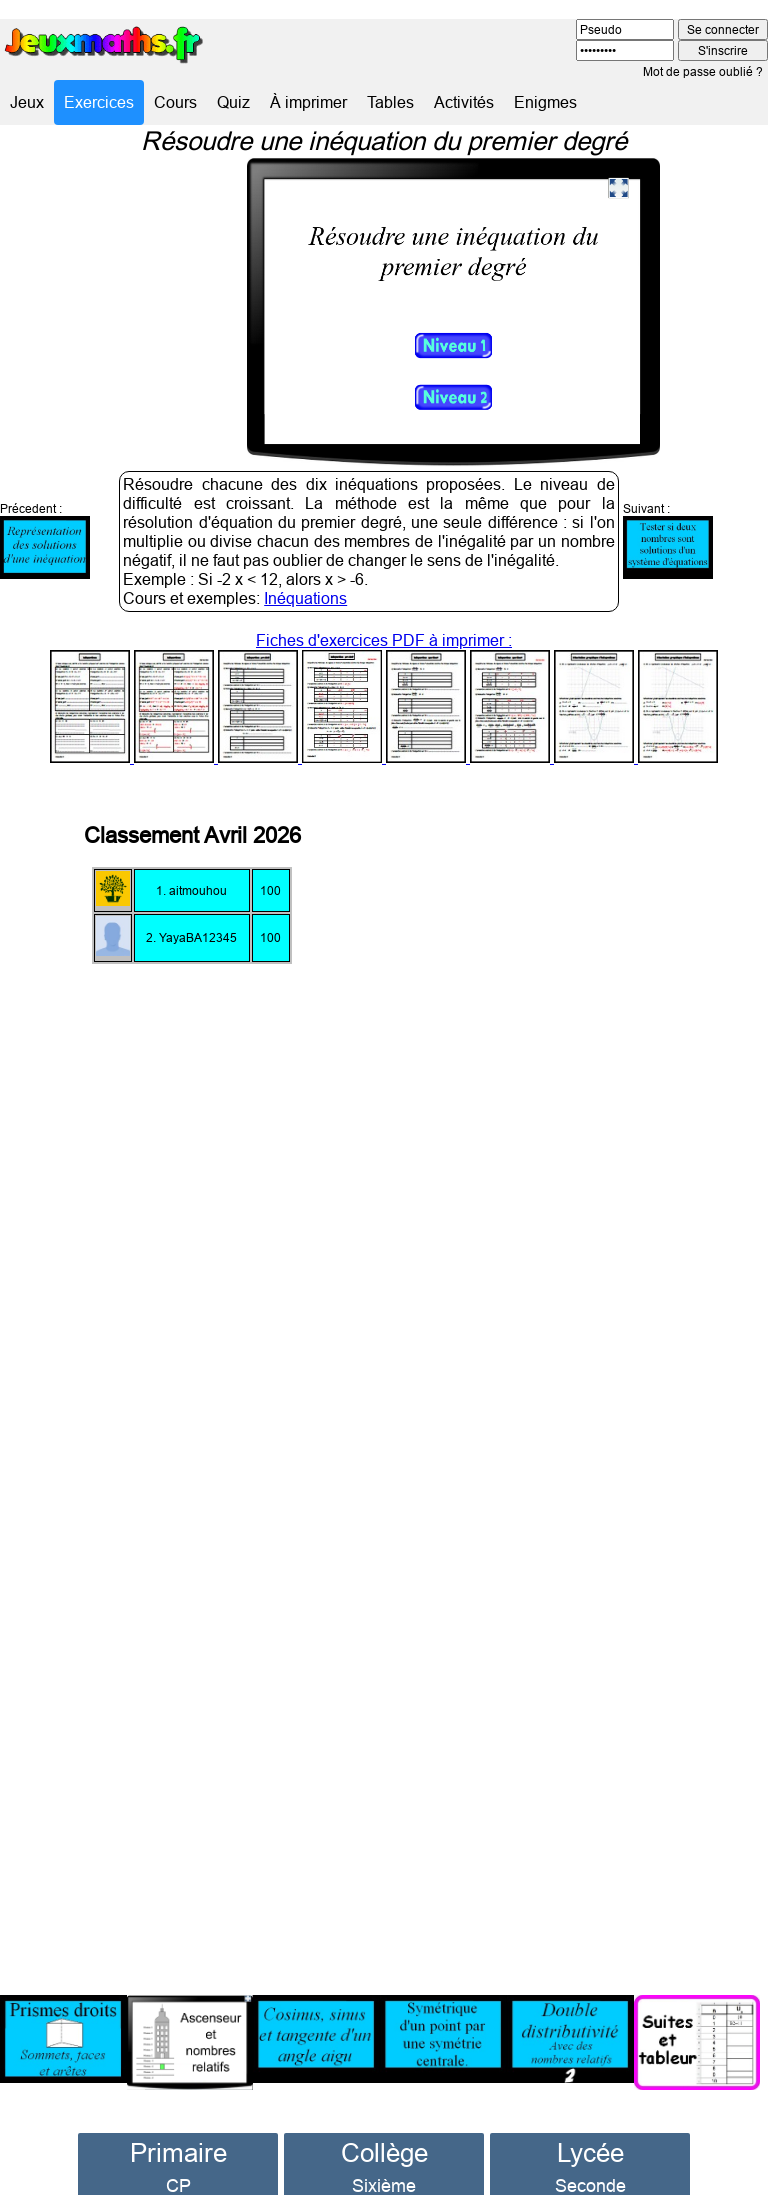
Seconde (590, 2165)
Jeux (27, 102)
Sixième (384, 2165)
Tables (390, 102)
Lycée (590, 2132)
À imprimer (308, 102)
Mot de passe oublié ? (703, 71)
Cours (175, 102)
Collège (384, 2132)
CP (178, 2165)
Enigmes (545, 102)
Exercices (99, 102)
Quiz (233, 102)
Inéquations (305, 578)
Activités (464, 102)
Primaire (178, 2132)
